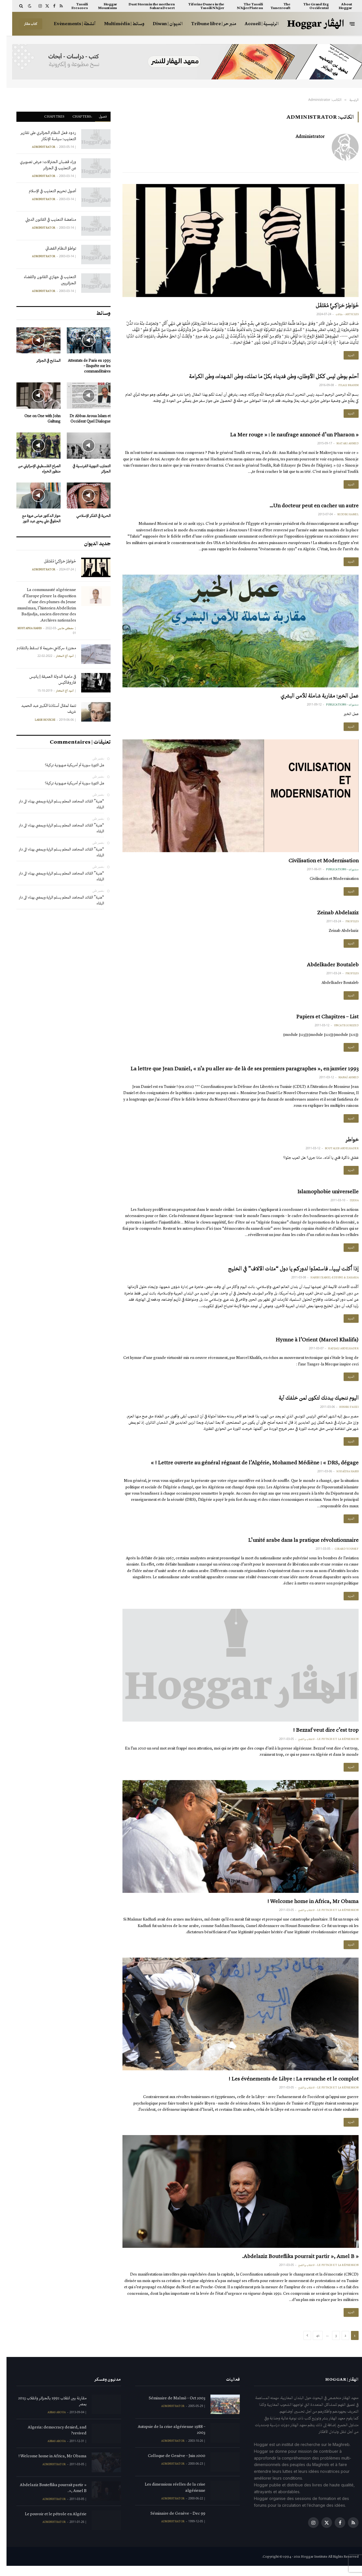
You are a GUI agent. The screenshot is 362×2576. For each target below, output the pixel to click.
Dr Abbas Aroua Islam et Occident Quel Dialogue (83, 419)
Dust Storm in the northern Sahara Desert (145, 6)
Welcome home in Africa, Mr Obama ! (306, 1909)
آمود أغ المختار (58, 656)
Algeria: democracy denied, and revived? (50, 2439)
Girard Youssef (340, 1556)
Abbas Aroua (50, 2422)
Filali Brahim (342, 386)
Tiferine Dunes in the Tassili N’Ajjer (200, 6)
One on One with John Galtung (36, 419)
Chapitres (48, 116)
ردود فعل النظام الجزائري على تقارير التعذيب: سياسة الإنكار (42, 135)
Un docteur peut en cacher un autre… (307, 506)
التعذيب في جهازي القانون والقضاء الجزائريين (43, 279)
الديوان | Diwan (161, 23)
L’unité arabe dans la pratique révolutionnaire (297, 1547)
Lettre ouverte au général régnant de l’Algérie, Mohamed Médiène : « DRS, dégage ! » (248, 1469)
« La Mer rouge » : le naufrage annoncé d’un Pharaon (287, 435)
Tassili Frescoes (73, 6)
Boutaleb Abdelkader (335, 1153)
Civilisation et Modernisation (317, 863)
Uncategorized (339, 1029)
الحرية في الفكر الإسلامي (87, 515)
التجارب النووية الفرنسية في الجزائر (85, 469)
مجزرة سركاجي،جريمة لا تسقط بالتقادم (40, 647)
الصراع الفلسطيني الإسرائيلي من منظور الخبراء (33, 469)
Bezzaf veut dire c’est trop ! (319, 1738)
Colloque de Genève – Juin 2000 (170, 2465)
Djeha (347, 1205)
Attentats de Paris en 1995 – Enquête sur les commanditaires (82, 366)
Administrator (303, 136)
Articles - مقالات (340, 314)
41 (311, 2345)
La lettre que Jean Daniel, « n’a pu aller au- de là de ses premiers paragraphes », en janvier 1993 (238, 1072)
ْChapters (75, 116)
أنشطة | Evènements (68, 23)
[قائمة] (345, 23)
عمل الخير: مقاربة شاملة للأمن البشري (313, 697)
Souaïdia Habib (341, 1478)
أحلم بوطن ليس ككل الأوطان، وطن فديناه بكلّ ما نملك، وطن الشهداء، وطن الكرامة (267, 376)
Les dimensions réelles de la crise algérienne (168, 2497)
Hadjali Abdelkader (337, 1355)
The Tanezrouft (274, 6)
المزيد (344, 356)
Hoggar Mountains (101, 6)
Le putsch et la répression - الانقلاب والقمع (322, 1747)
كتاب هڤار (24, 24)
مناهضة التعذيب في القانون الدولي (44, 219)
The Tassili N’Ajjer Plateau (243, 6)
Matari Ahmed (341, 444)
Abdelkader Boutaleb (326, 967)
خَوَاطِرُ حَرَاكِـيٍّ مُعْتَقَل (330, 305)
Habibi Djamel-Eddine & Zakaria (328, 1283)
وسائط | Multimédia (118, 23)
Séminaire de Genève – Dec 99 (171, 2523)
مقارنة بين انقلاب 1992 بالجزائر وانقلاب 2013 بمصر (46, 2410)
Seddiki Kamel (341, 516)
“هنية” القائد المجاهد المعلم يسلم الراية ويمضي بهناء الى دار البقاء (55, 804)
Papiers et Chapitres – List (321, 1020)
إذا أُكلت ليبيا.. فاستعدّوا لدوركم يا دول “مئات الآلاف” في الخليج (287, 1274)
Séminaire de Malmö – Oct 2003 (170, 2407)
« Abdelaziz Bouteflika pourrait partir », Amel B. (294, 2265)
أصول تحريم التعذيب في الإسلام (46, 190)
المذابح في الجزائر (42, 360)
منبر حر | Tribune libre (207, 23)
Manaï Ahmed (342, 1081)
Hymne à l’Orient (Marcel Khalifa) (310, 1345)
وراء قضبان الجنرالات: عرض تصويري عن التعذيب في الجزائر (41, 164)
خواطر (345, 1144)
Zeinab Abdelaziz (331, 915)
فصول (96, 116)
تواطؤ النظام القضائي (54, 248)
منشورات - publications (336, 706)
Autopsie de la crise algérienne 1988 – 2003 (165, 2439)
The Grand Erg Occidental (309, 6)
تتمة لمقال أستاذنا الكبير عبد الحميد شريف (42, 708)
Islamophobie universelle (321, 1196)
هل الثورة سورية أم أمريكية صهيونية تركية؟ (68, 765)
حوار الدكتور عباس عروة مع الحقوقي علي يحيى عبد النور (35, 518)
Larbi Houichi (38, 720)
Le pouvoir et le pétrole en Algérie (49, 2523)
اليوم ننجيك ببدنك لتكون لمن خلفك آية (312, 1404)
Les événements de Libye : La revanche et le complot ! (287, 2087)
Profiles (345, 924)
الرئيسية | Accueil (255, 23)
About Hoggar (339, 6)
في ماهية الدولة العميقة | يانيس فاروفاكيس (46, 679)
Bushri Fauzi (342, 1413)
